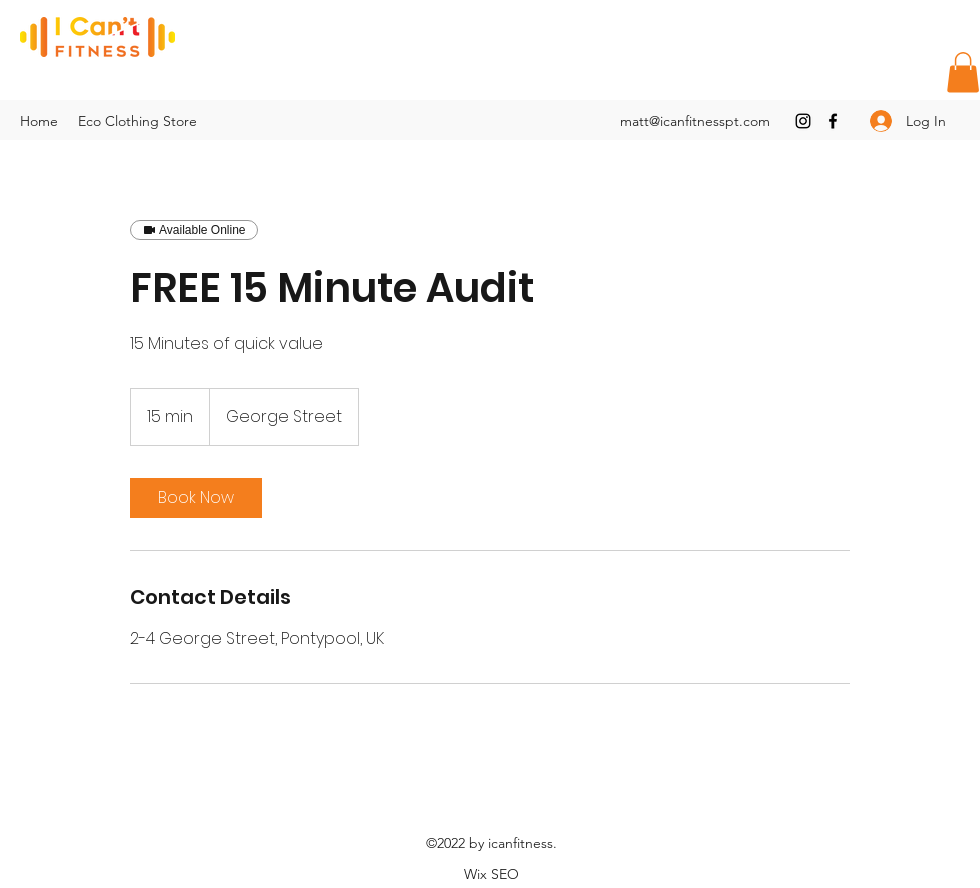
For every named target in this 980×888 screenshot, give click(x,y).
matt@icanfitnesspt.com (695, 121)
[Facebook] (833, 121)
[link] (196, 498)
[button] (963, 72)
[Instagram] (803, 121)
